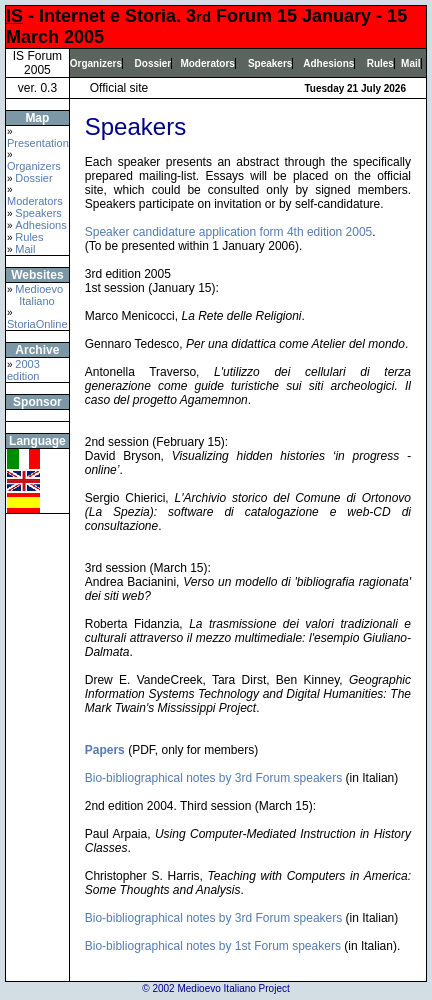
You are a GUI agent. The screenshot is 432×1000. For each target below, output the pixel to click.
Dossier (153, 63)
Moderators (207, 63)
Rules (380, 63)
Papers (105, 750)
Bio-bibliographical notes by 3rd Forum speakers (213, 778)
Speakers (270, 63)
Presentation (38, 143)
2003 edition (23, 370)
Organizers (96, 63)
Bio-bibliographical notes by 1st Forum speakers (213, 946)
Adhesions (328, 63)
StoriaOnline (37, 324)
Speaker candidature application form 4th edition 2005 (229, 232)
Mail (410, 63)
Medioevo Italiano (35, 295)
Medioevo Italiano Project (233, 988)
